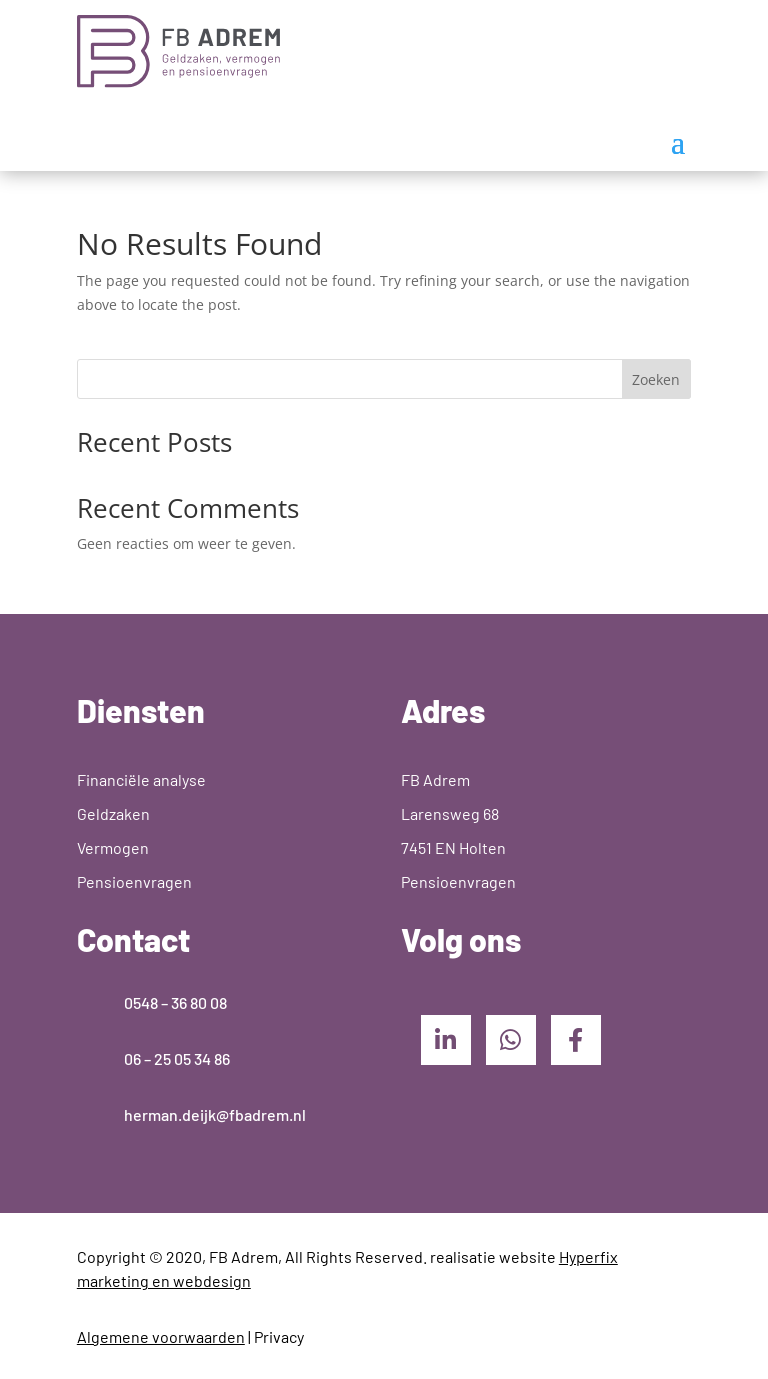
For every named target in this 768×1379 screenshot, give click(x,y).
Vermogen (113, 847)
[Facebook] (576, 1040)
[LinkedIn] (446, 1040)
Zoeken (656, 379)
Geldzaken (113, 813)
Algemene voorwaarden (161, 1336)
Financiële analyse (141, 779)
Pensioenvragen (134, 881)
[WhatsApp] (511, 1040)
